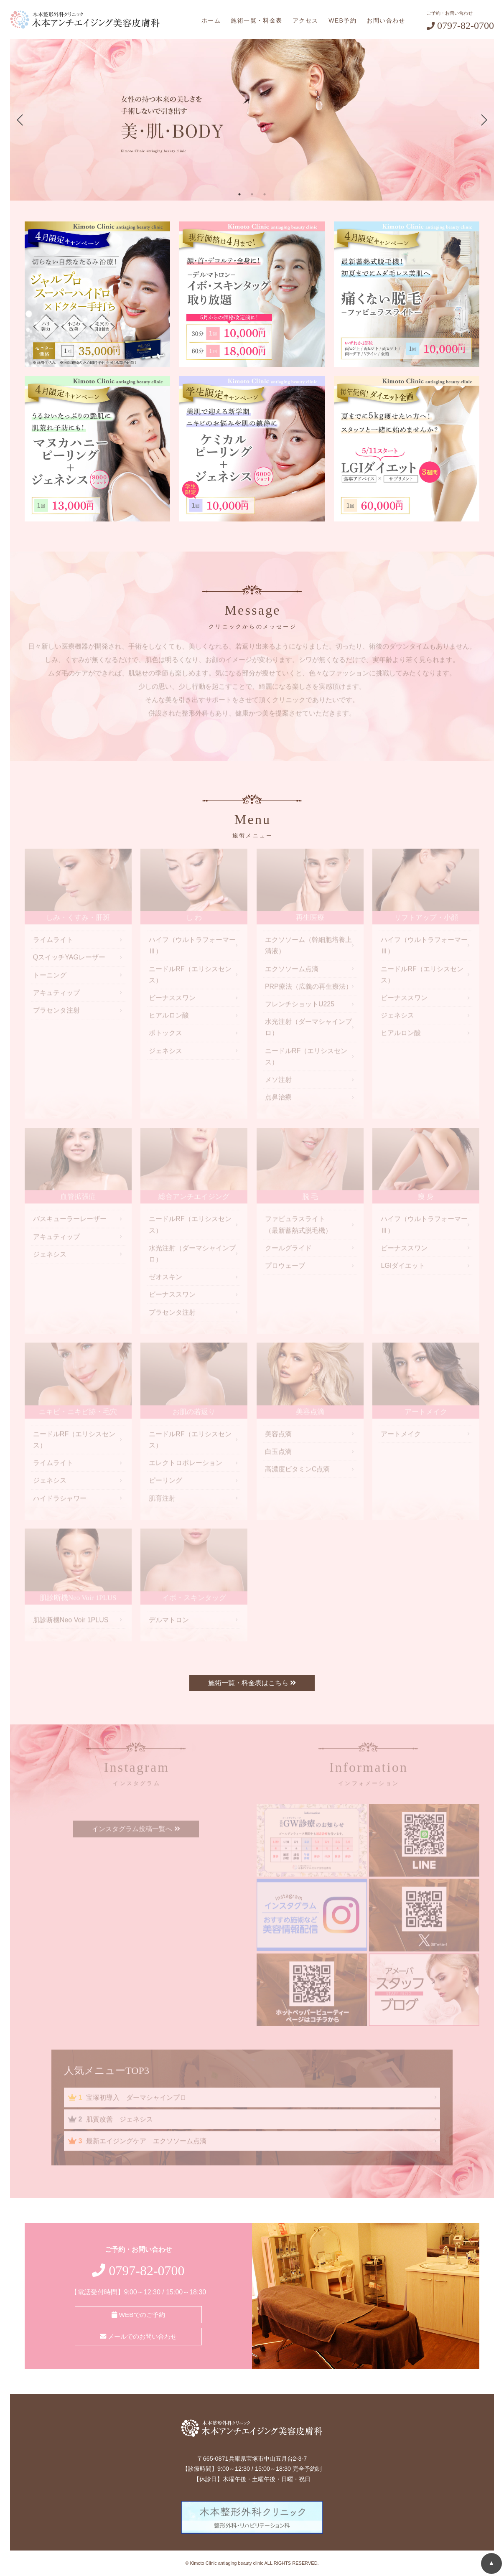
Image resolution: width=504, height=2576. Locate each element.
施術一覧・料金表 (256, 20)
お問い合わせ (386, 20)
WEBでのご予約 (138, 2314)
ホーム (211, 20)
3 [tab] (264, 194)
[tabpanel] (252, 120)
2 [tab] (252, 194)
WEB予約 (342, 20)
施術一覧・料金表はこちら (252, 1682)
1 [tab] (239, 194)
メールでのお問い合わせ (138, 2334)
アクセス (305, 20)
